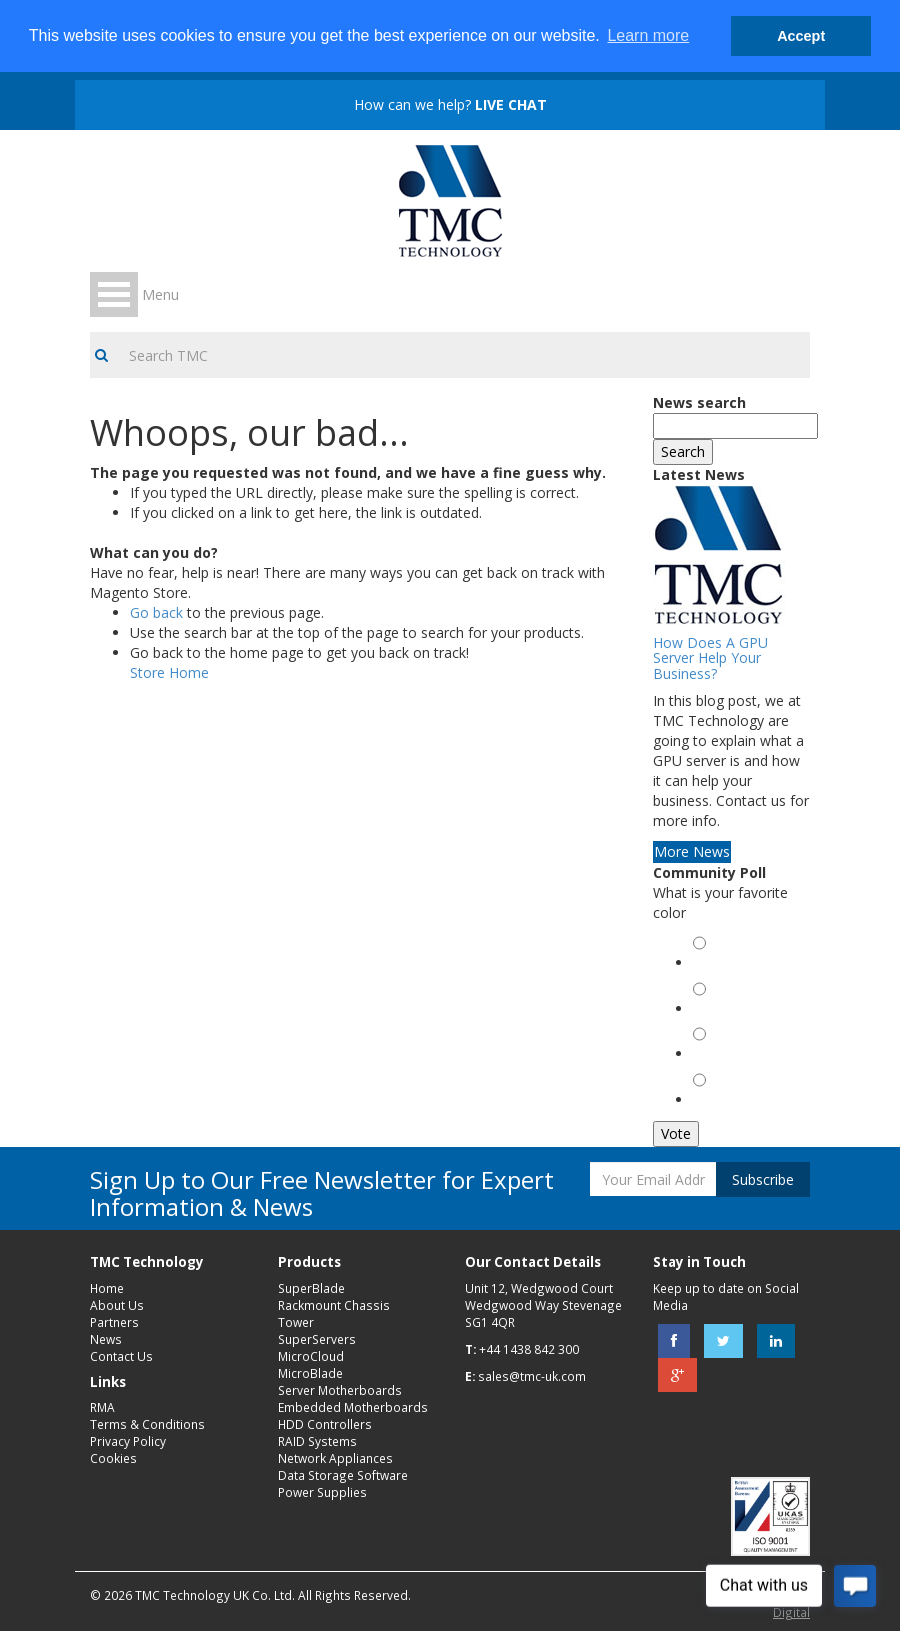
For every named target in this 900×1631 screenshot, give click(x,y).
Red (709, 1010)
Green (716, 964)
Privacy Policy (128, 1441)
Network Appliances (335, 1458)
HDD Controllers (325, 1424)
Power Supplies (322, 1492)
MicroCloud (311, 1356)
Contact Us (121, 1356)
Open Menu (114, 294)
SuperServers (317, 1339)
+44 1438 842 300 (529, 1349)
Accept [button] (801, 36)
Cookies (113, 1458)
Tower (296, 1322)
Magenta (724, 1101)
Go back (156, 612)
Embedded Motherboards (353, 1407)
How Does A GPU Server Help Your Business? (710, 658)
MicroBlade (310, 1373)
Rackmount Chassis (334, 1305)
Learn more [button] (648, 35)
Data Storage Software (343, 1475)
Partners (114, 1322)
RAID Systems (317, 1441)
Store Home (169, 672)
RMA (102, 1407)
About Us (117, 1305)
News (106, 1339)
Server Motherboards (340, 1390)
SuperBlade (311, 1288)
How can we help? (450, 104)
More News (692, 851)
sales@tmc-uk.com (532, 1376)
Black (714, 1055)
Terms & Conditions (147, 1424)
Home (107, 1288)
